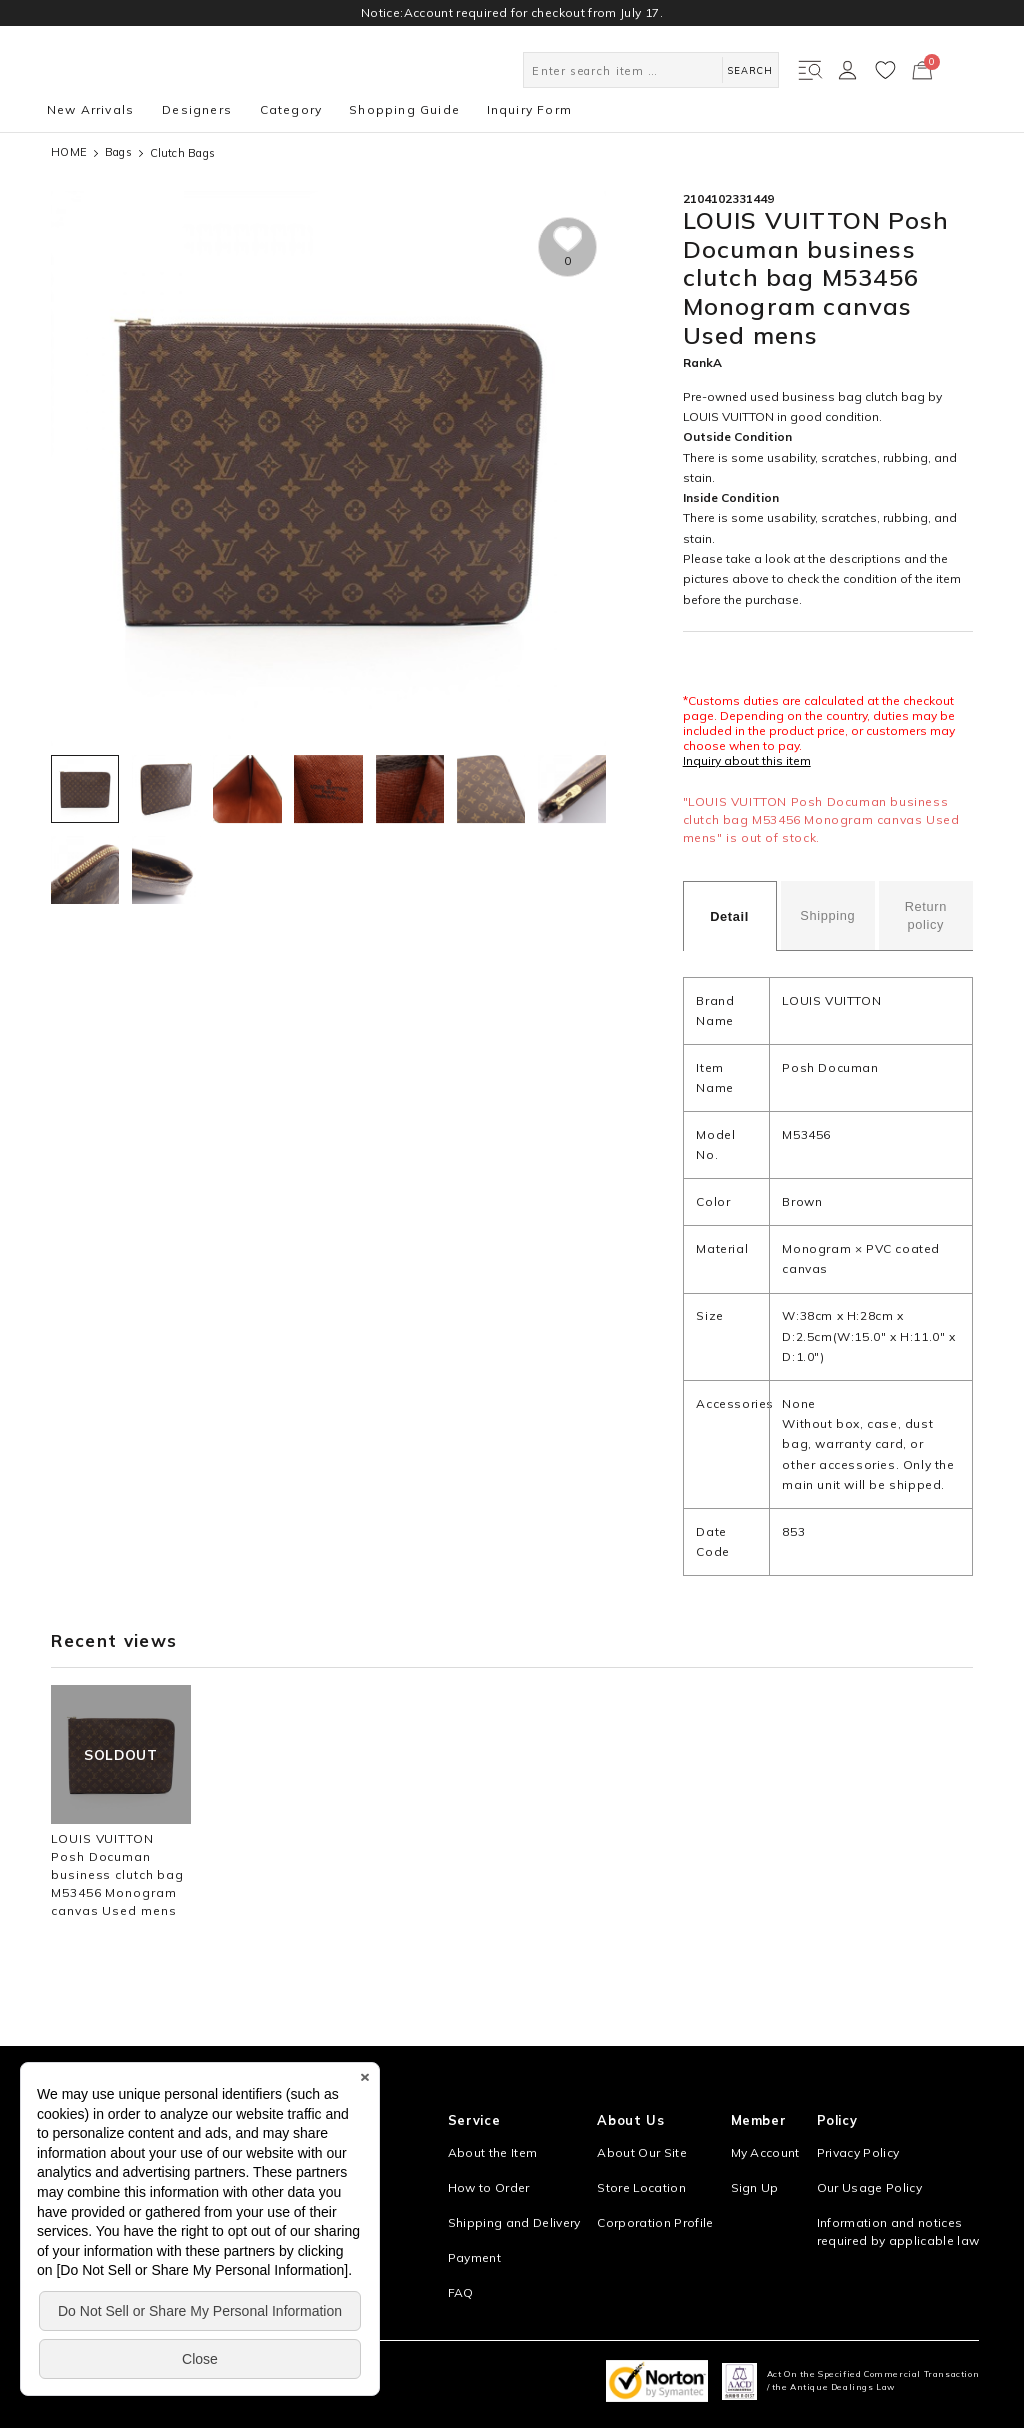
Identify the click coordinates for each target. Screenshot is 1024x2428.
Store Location (641, 2187)
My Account (765, 2152)
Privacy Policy (858, 2152)
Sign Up (755, 2187)
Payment (474, 2257)
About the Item (493, 2152)
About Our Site (642, 2152)
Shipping (827, 915)
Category (291, 109)
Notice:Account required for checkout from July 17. (512, 12)
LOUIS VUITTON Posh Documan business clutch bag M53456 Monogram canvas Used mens (117, 1874)
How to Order (489, 2187)
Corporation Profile (655, 2222)
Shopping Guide (404, 109)
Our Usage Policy (869, 2187)
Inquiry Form (529, 109)
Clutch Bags (182, 153)
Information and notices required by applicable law (898, 2231)
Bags (118, 152)
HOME (69, 152)
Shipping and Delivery (514, 2222)
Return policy (926, 915)
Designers (197, 109)
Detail (729, 916)
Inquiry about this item (747, 760)
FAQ (461, 2292)
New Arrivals (90, 109)
